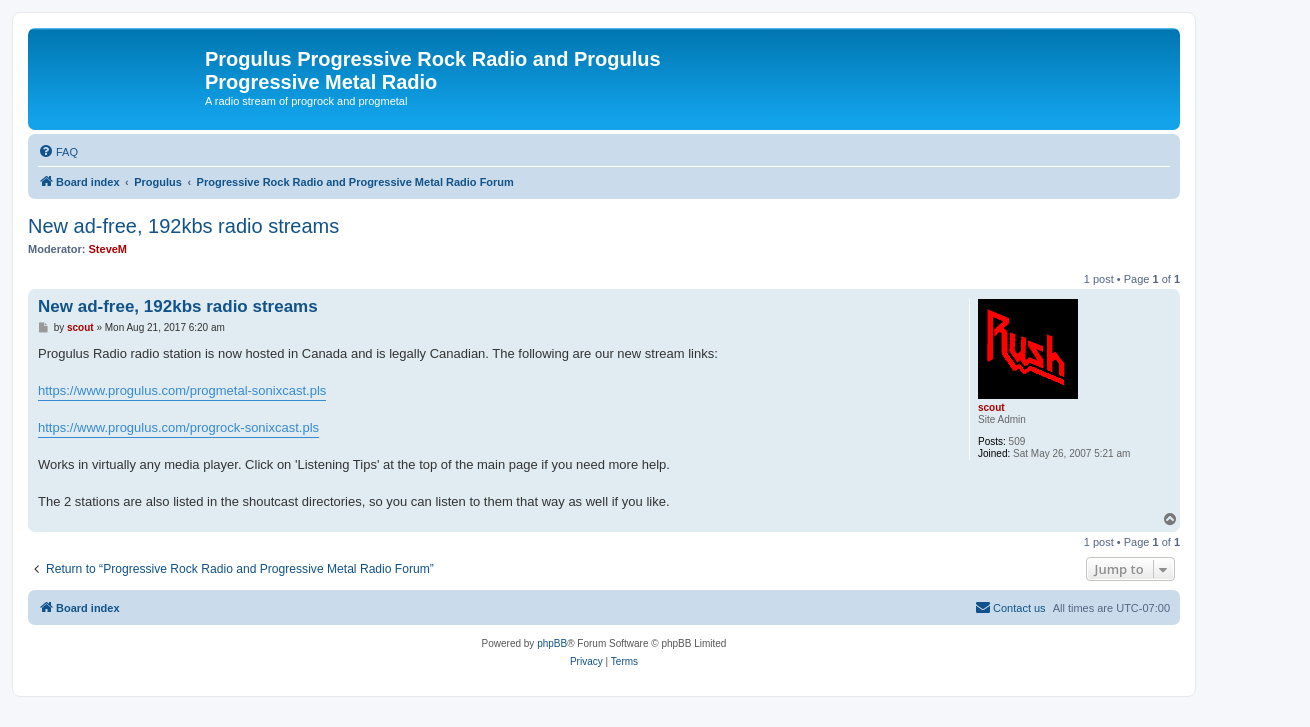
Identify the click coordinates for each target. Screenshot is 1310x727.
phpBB (552, 643)
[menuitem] (58, 152)
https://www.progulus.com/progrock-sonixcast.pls (178, 427)
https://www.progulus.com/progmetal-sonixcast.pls (182, 390)
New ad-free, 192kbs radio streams (183, 226)
